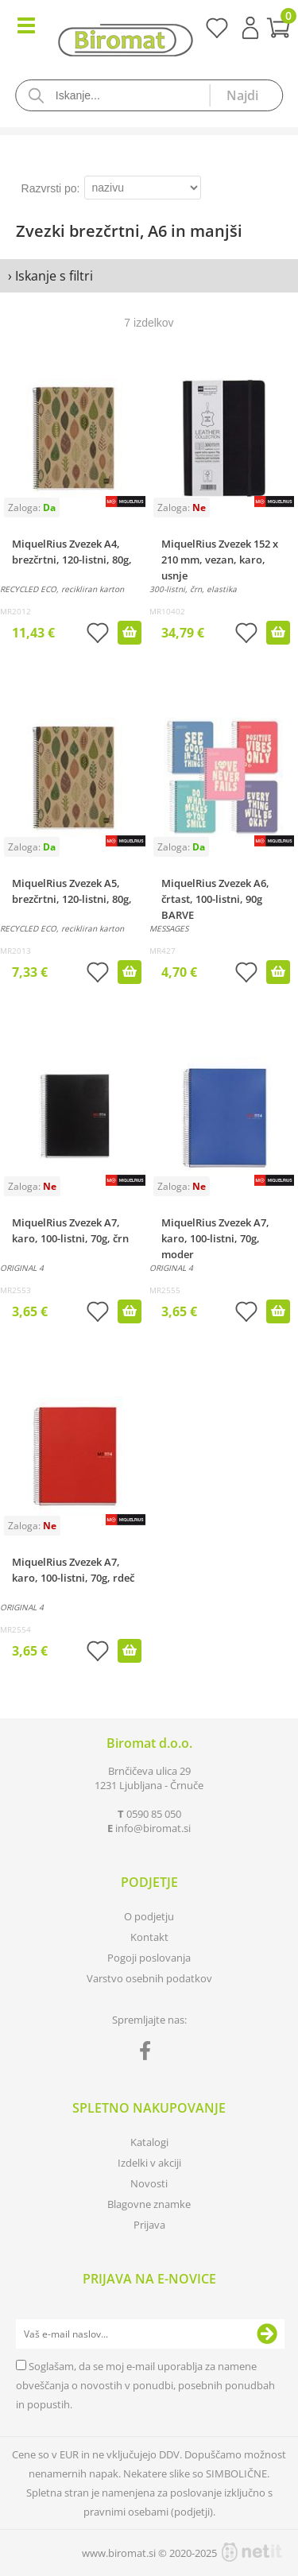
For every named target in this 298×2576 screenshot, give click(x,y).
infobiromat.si (153, 1828)
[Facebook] (149, 2054)
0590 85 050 (153, 1814)
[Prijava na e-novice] (267, 2334)
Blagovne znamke (149, 2204)
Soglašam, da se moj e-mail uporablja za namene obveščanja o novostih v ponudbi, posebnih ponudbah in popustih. (145, 2385)
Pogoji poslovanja (149, 1957)
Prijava (250, 28)
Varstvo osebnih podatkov (149, 1978)
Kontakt (149, 1937)
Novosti (149, 2183)
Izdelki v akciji (149, 2163)
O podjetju (149, 1916)
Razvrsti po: (50, 188)
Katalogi (149, 2142)
